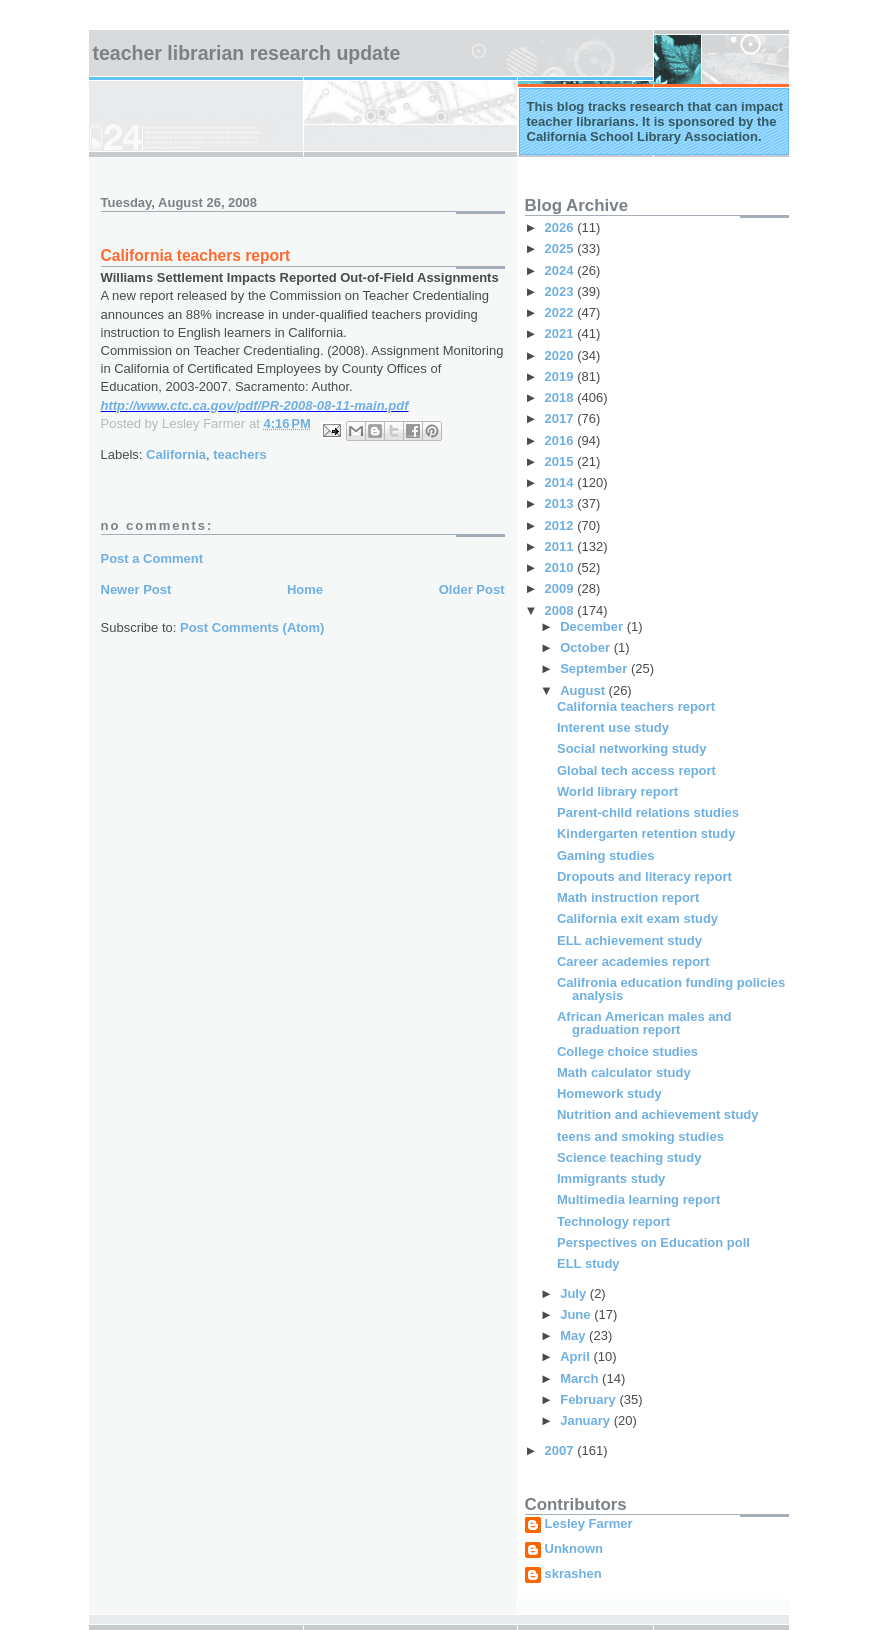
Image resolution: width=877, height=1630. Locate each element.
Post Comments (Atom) (252, 627)
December (593, 626)
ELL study (588, 1263)
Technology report (613, 1221)
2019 (561, 376)
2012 (561, 525)
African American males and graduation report (644, 1023)
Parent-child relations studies (648, 812)
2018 (561, 397)
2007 (561, 1450)
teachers (239, 454)
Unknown (574, 1549)
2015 (561, 461)
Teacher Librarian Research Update (247, 53)
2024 (561, 270)
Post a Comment (152, 558)
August (584, 690)
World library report (617, 791)
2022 (561, 312)
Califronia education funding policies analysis (671, 989)
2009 (561, 588)
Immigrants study (611, 1178)
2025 (561, 248)
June (577, 1314)
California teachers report (636, 706)
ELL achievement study (629, 940)
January (586, 1420)
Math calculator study (624, 1072)
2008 (561, 610)
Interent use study (613, 727)
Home (305, 589)
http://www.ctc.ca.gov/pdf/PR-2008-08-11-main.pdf (255, 405)
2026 (561, 227)
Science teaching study (629, 1157)
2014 (561, 482)
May (574, 1335)
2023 (561, 291)
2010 (561, 567)
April (576, 1356)
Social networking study (632, 748)
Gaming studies (606, 855)
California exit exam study (637, 918)
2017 (561, 418)
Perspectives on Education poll (653, 1242)
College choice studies (627, 1051)
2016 (561, 440)
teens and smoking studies (640, 1136)
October (586, 647)
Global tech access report (636, 770)
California (176, 454)
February (589, 1399)
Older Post (472, 589)
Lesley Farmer (589, 1524)
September (595, 668)
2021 (561, 333)
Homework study (609, 1093)
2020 (561, 355)
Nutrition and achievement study (658, 1114)
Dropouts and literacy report (644, 876)
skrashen (573, 1574)
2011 (561, 546)
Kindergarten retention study (646, 833)
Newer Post (136, 589)
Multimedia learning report (638, 1199)
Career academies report (633, 961)
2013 (561, 503)
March (581, 1378)
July (575, 1293)
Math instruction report (628, 897)
